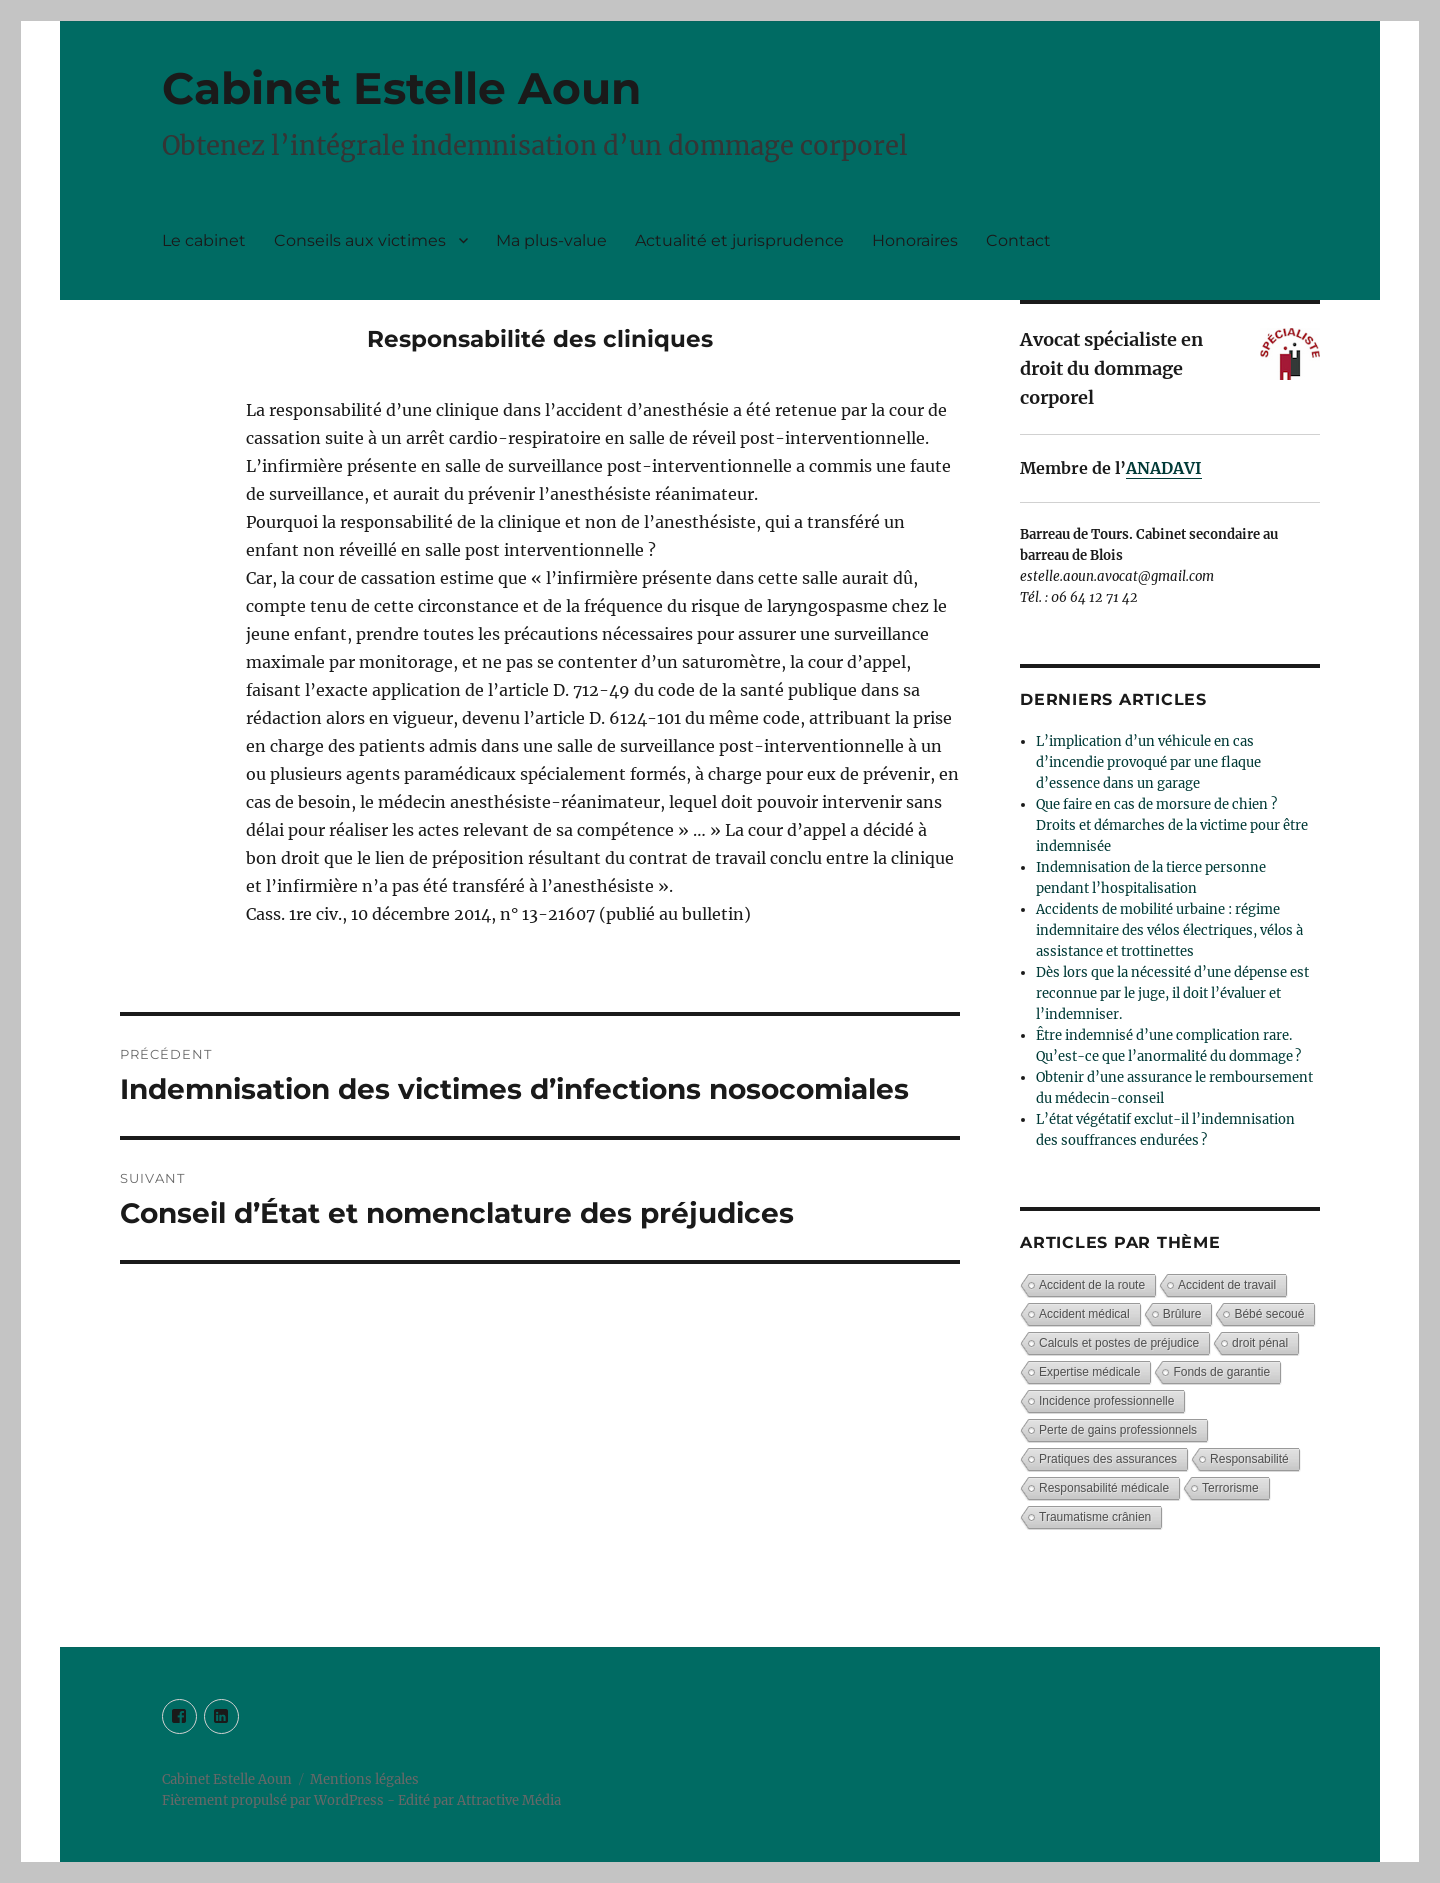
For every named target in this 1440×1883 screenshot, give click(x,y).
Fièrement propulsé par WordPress (274, 1800)
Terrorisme (1230, 1488)
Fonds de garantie (1221, 1372)
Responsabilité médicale (1104, 1488)
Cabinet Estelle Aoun (401, 88)
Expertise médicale (1089, 1372)
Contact (1018, 240)
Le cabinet (204, 240)
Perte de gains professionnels (1118, 1430)
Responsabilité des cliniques (540, 339)
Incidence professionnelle (1106, 1401)
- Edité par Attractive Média (474, 1800)
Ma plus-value (551, 240)
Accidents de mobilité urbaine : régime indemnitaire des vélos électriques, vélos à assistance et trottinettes (1169, 930)
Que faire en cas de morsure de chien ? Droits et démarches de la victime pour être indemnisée (1172, 825)
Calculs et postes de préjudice (1119, 1343)
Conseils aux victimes (360, 240)
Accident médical (1084, 1314)
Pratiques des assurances (1108, 1459)
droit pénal (1260, 1343)
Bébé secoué (1269, 1314)
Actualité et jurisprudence (739, 240)
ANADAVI (1164, 468)
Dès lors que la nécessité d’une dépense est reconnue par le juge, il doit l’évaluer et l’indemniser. (1172, 993)
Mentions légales (364, 1779)
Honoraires (915, 240)
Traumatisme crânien (1095, 1517)
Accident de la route (1092, 1285)
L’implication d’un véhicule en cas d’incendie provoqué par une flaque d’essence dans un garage (1148, 762)
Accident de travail (1227, 1285)
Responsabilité (1249, 1459)
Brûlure (1182, 1314)
